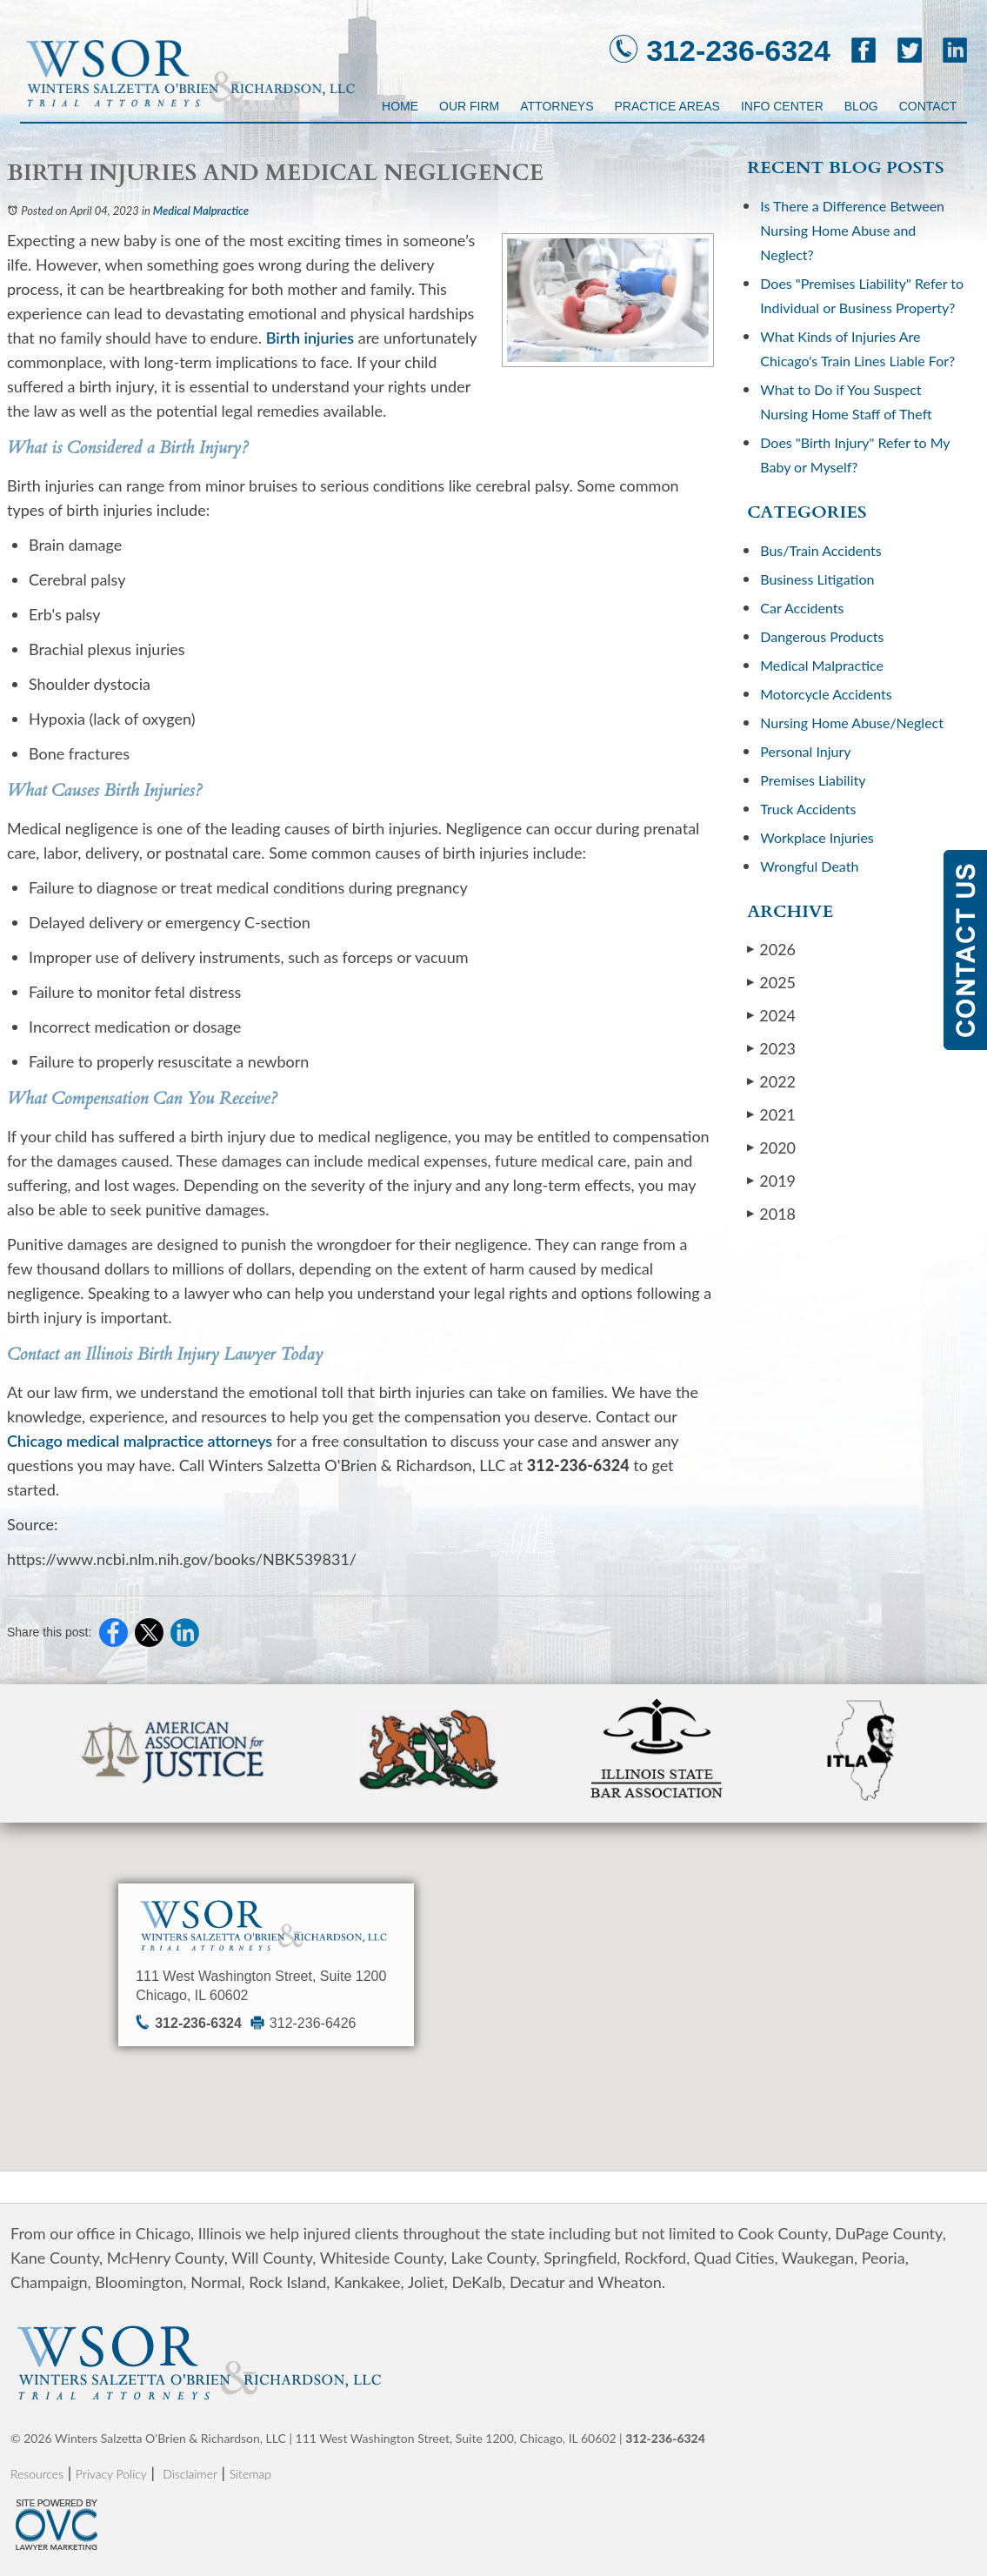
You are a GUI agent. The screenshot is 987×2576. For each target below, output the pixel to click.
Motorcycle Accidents (825, 694)
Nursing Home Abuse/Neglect (852, 722)
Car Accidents (802, 607)
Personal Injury (805, 751)
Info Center (782, 106)
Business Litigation (817, 579)
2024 (771, 1015)
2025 (771, 982)
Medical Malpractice (201, 210)
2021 (771, 1114)
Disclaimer (190, 2473)
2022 (771, 1081)
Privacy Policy (111, 2473)
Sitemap (250, 2473)
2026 (771, 948)
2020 (771, 1147)
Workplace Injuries (817, 837)
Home (400, 106)
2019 (771, 1180)
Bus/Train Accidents (820, 550)
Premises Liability (812, 780)
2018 (771, 1213)
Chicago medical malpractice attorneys (139, 1440)
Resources (36, 2473)
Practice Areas (667, 106)
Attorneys (556, 106)
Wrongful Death (809, 866)
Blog (861, 106)
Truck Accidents (808, 808)
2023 (771, 1048)
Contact (928, 106)
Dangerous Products (822, 636)
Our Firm (469, 106)
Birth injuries (310, 337)
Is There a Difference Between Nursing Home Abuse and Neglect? (852, 230)
